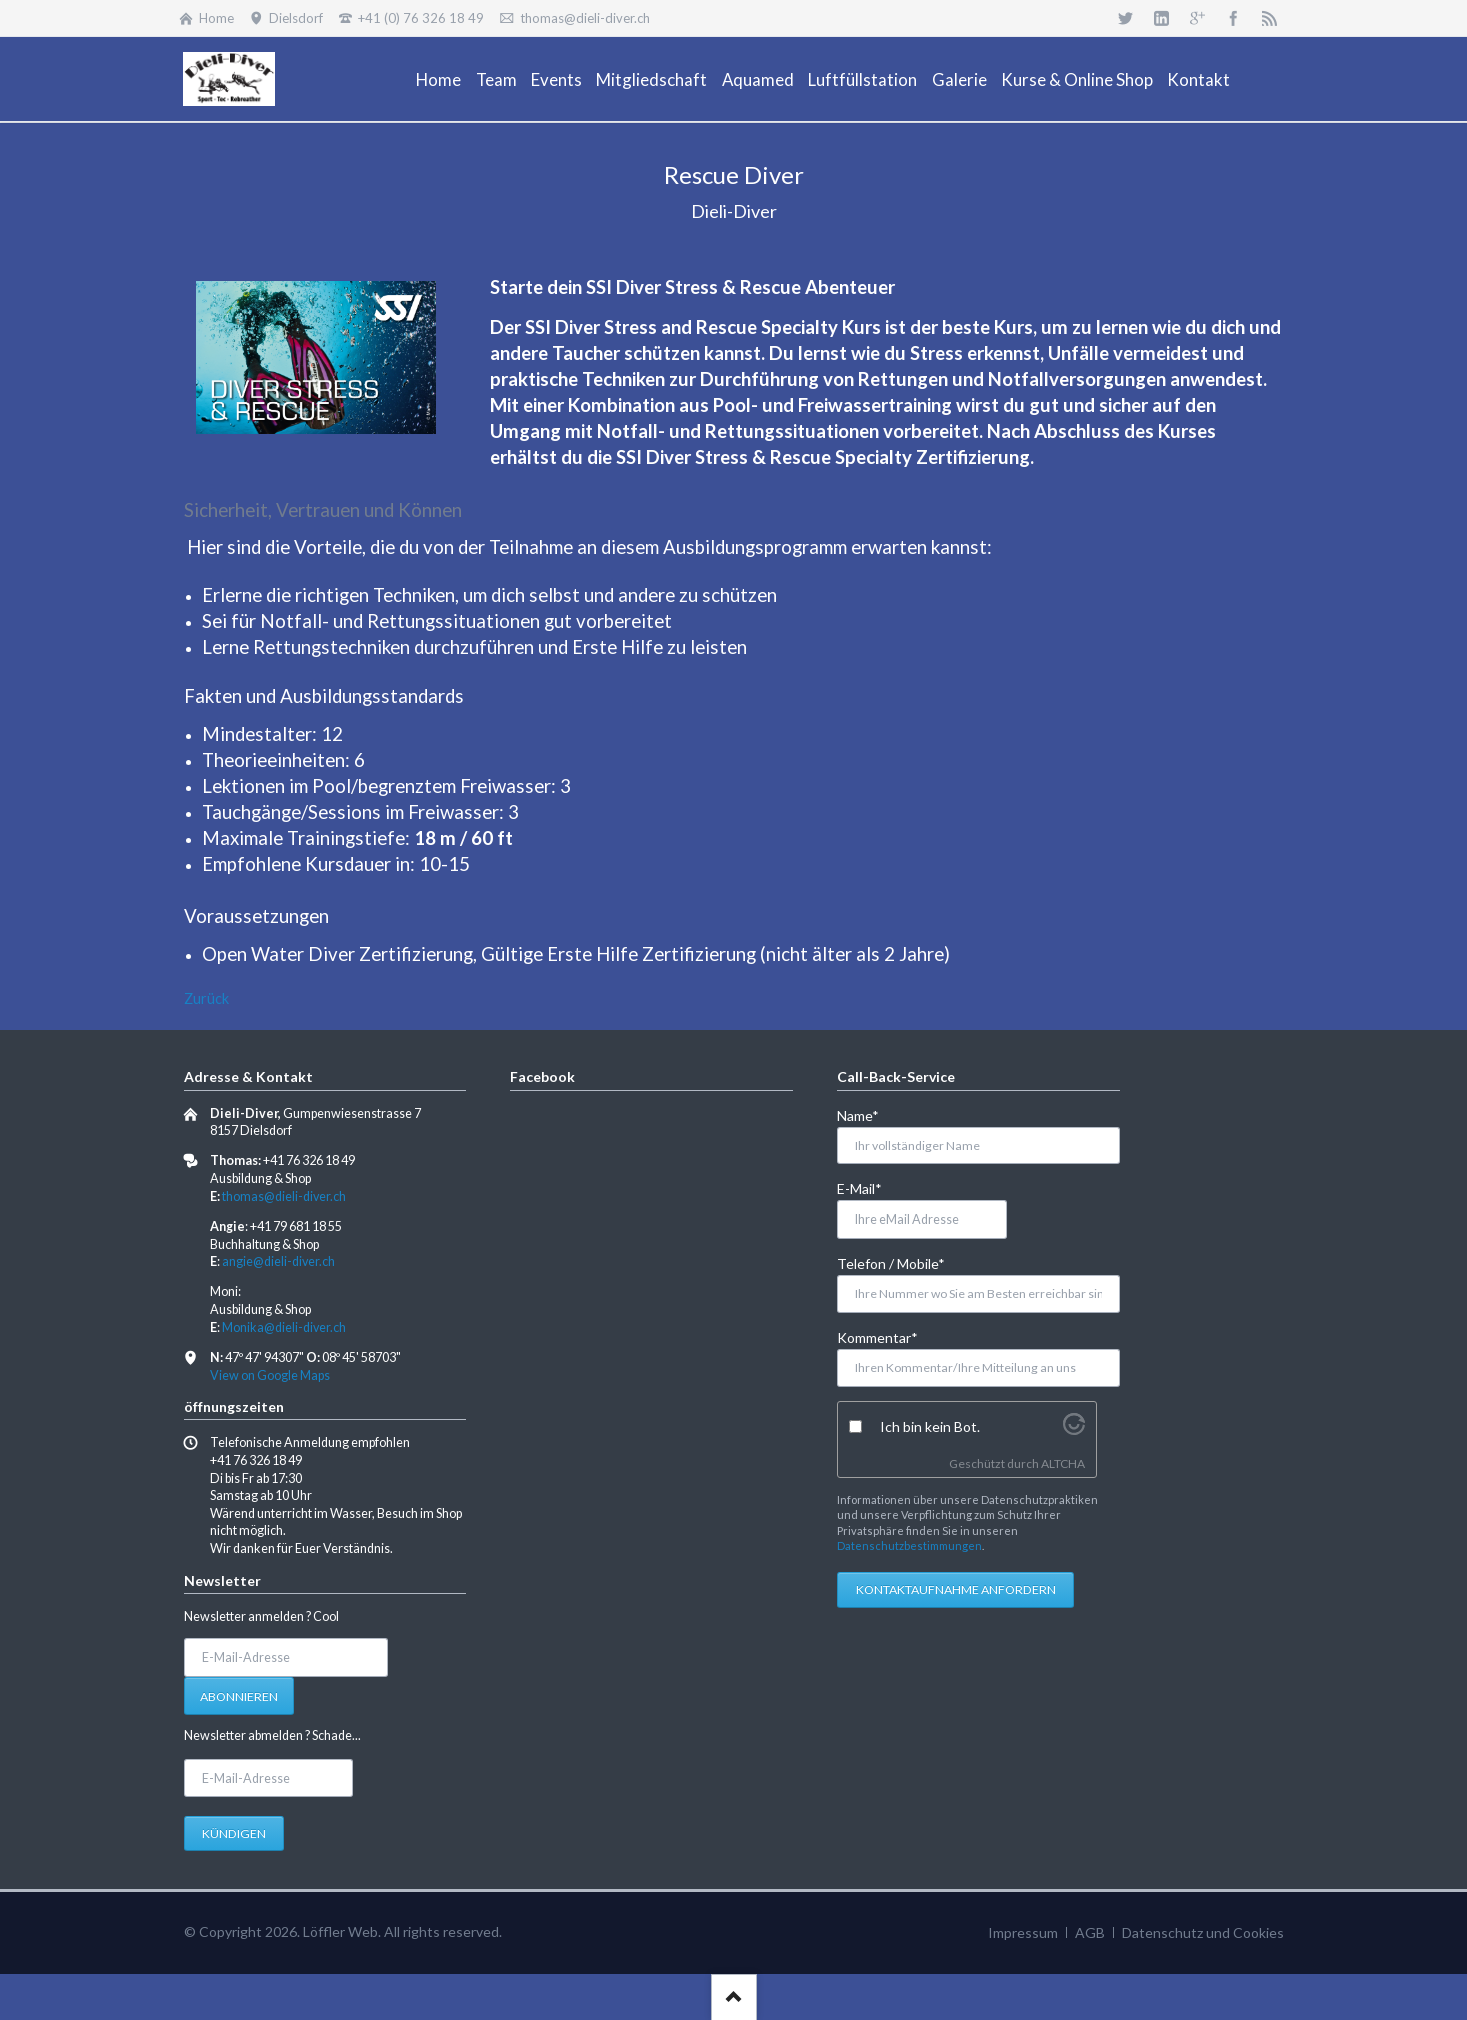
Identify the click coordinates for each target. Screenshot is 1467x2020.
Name (869, 1114)
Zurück (206, 998)
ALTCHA (1063, 1463)
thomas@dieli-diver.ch (284, 1196)
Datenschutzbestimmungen (909, 1545)
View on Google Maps (270, 1375)
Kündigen (234, 1833)
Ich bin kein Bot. (930, 1426)
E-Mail (869, 1187)
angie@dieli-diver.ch (278, 1261)
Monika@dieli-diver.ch (284, 1327)
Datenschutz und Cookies (1203, 1932)
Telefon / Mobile (891, 1262)
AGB (1090, 1932)
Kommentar (877, 1336)
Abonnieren (239, 1696)
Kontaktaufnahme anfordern (956, 1589)
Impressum (1023, 1932)
